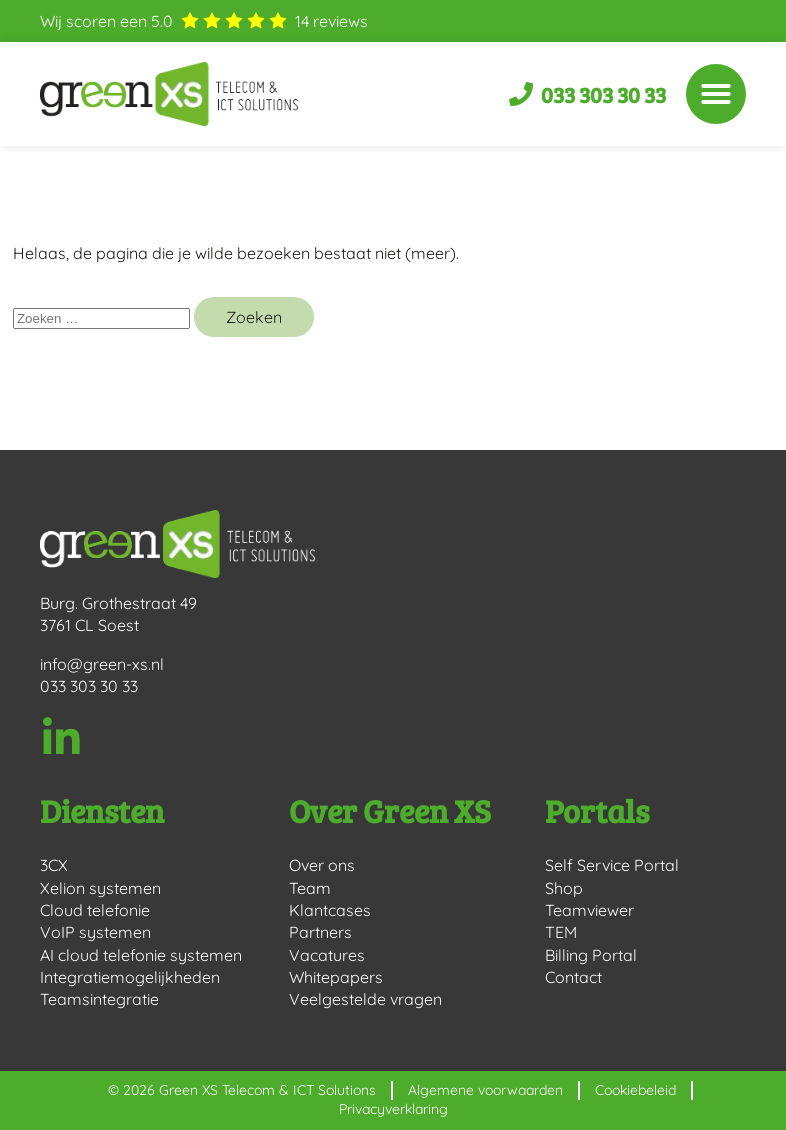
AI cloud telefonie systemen (141, 955)
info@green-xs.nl (102, 664)
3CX (54, 865)
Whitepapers (336, 977)
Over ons (322, 865)
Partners (320, 932)
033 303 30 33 (89, 686)
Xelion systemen (100, 888)
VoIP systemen (95, 932)
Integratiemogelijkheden (130, 977)
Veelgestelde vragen (365, 999)
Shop (564, 888)
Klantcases (330, 910)
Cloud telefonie (95, 910)
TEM (561, 932)
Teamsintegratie (99, 999)
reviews (331, 21)
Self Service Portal (612, 865)
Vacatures (327, 955)
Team (310, 888)
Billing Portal (591, 955)
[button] (716, 94)
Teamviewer (589, 910)
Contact (573, 977)
